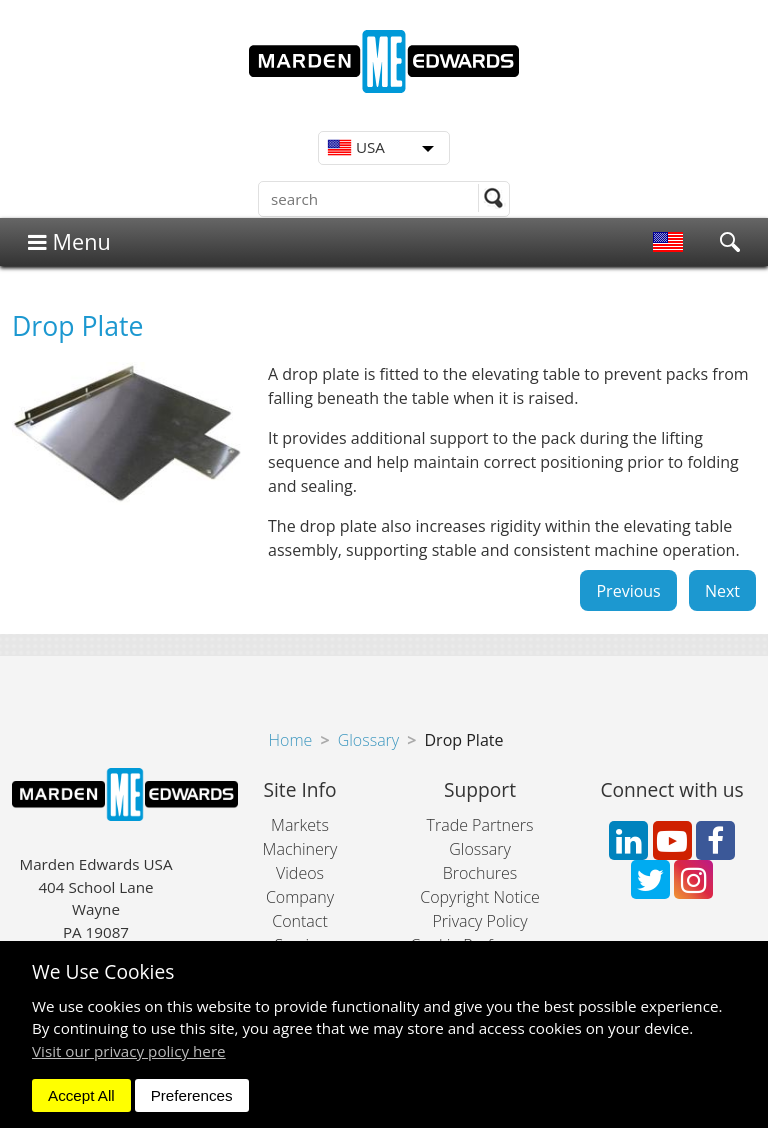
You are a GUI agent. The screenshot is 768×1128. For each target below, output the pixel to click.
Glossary (369, 740)
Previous (628, 590)
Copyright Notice (480, 897)
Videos (300, 873)
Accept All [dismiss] (81, 1095)
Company (300, 897)
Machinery (300, 849)
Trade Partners (480, 825)
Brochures (480, 873)
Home (291, 740)
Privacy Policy (479, 921)
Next (722, 590)
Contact (300, 921)
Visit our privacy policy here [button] (129, 1051)
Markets (300, 825)
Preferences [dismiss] (192, 1095)
